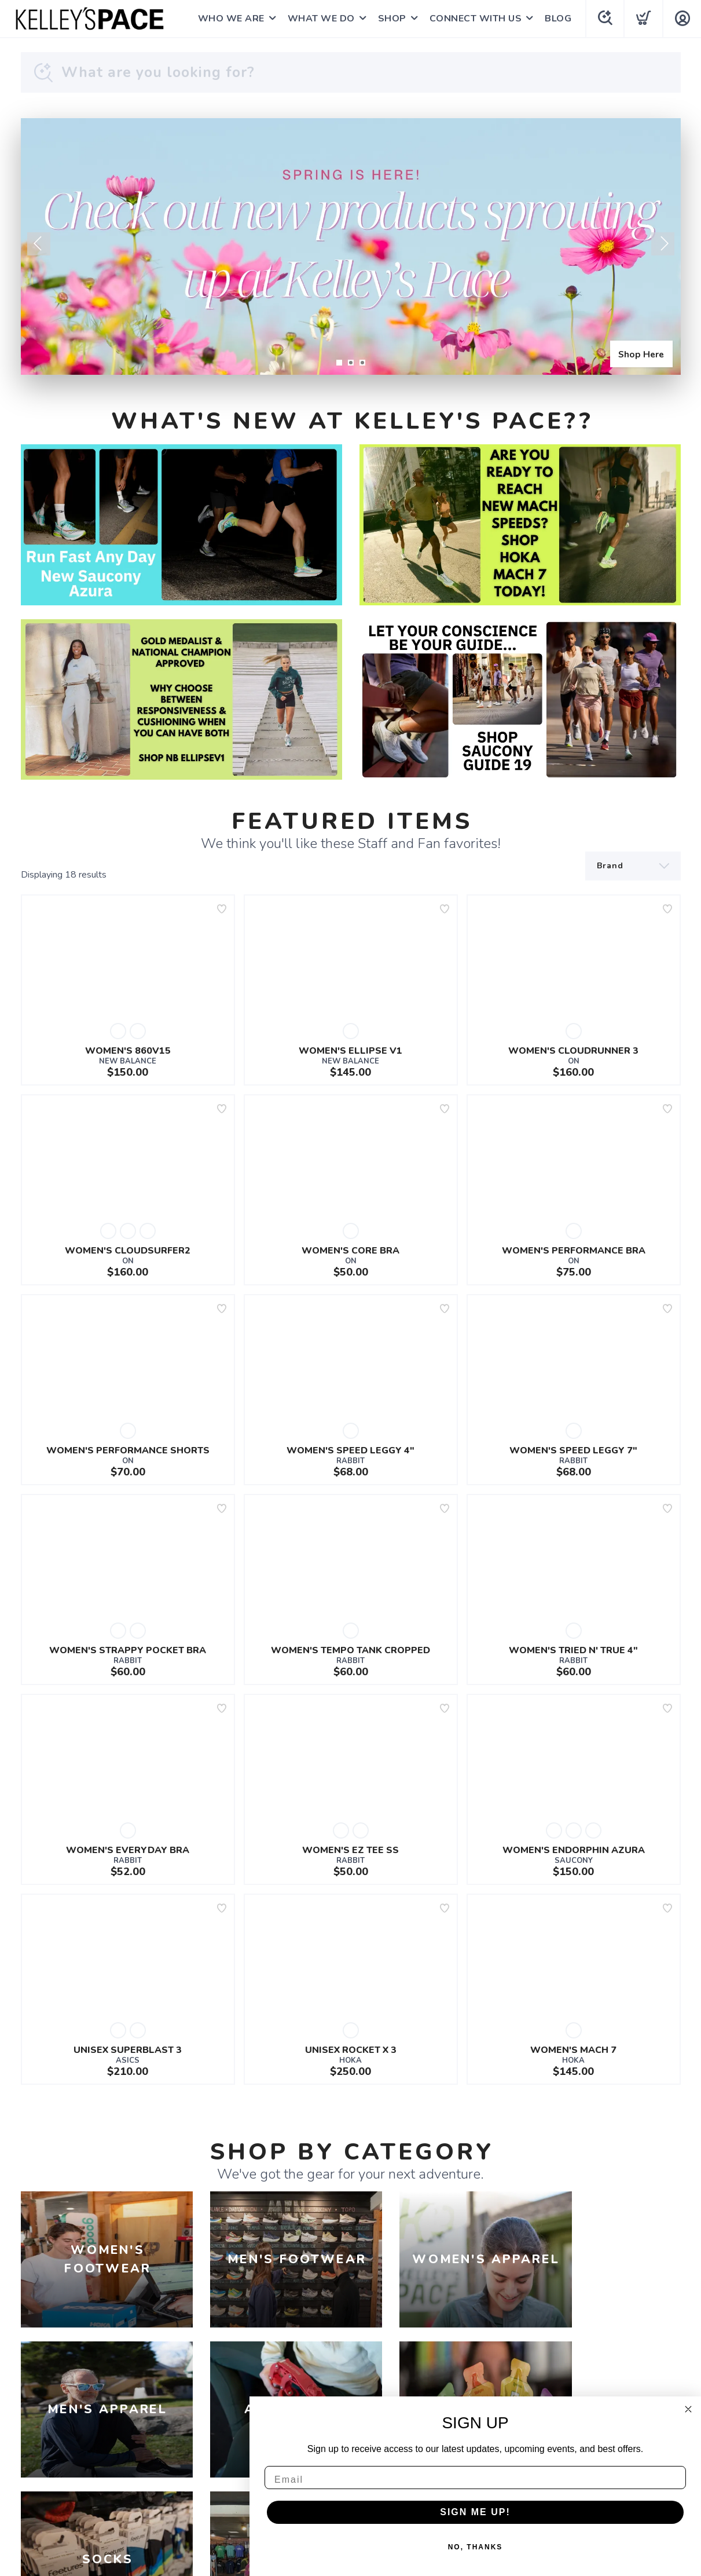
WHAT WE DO (320, 18)
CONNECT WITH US (475, 18)
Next (662, 243)
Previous (38, 243)
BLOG (557, 18)
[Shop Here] (351, 246)
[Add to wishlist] (221, 909)
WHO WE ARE (230, 18)
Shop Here (639, 352)
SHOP (391, 18)
